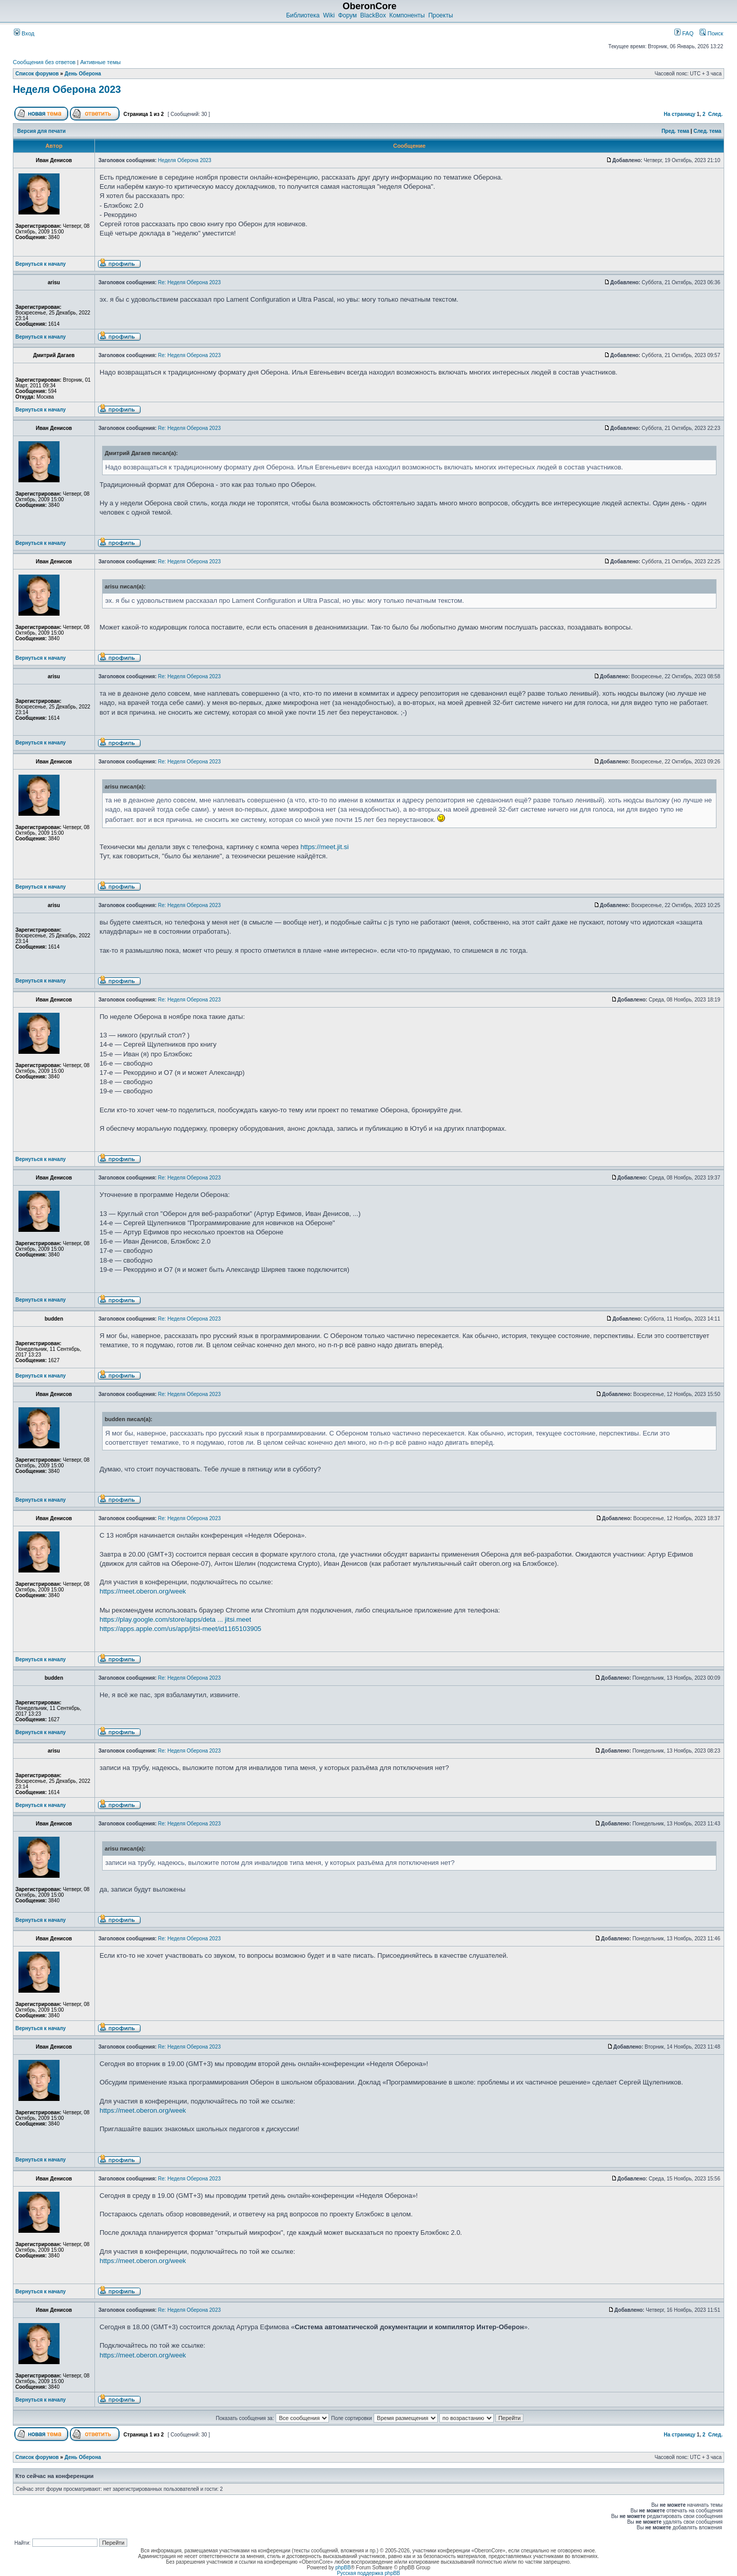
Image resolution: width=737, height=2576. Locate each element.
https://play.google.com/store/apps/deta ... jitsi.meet (175, 1619)
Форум (347, 15)
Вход (24, 33)
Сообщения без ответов (44, 62)
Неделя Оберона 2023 (67, 89)
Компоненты (407, 15)
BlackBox (373, 15)
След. (715, 114)
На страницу (679, 114)
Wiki (329, 15)
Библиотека (302, 15)
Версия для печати (41, 131)
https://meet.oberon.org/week (143, 1591)
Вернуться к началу (40, 264)
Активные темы (100, 62)
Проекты (440, 15)
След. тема (707, 131)
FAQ (683, 33)
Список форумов (37, 73)
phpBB (343, 2567)
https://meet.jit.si (324, 847)
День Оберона (83, 73)
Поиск (711, 33)
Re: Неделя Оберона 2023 (189, 282)
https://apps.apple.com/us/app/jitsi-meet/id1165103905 (180, 1629)
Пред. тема (675, 131)
